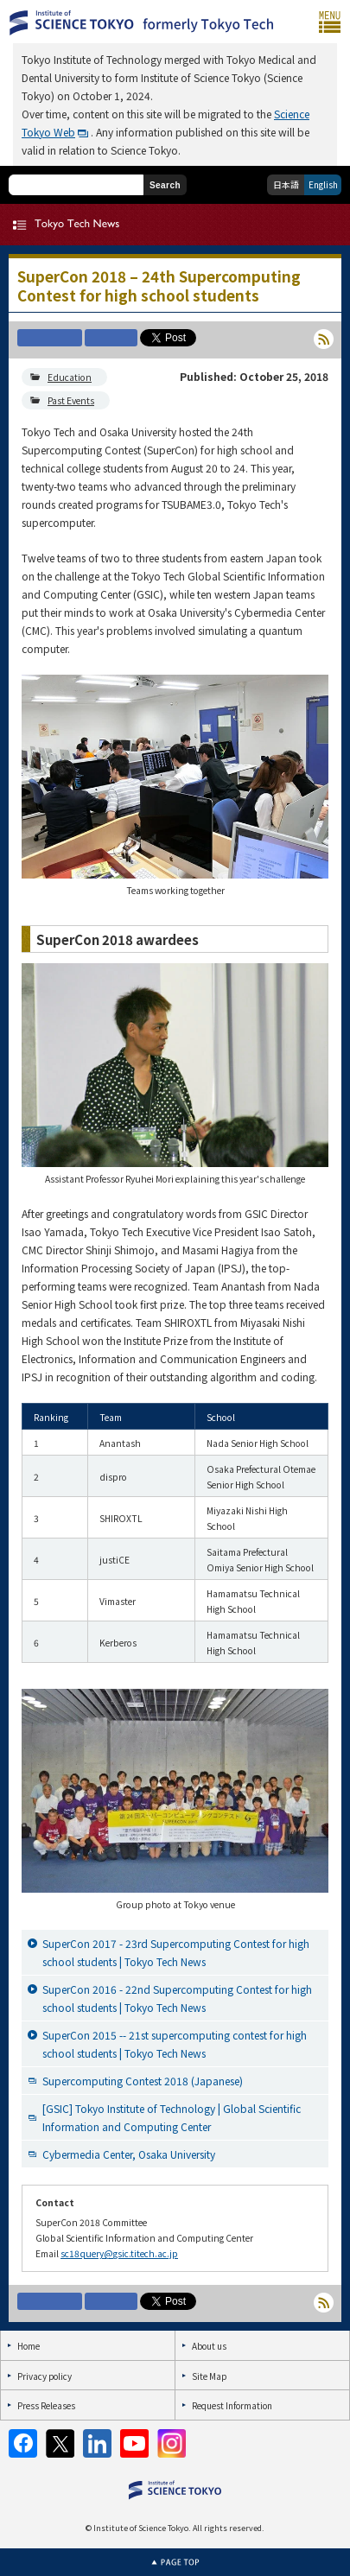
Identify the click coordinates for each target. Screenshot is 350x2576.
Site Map (209, 2376)
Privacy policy (44, 2376)
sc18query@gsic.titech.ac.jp (119, 2253)
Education (70, 377)
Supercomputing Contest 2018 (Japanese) (142, 2080)
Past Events (71, 400)
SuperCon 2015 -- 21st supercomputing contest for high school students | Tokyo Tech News (174, 2043)
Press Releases (46, 2405)
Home (28, 2345)
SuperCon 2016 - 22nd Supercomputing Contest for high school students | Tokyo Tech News (177, 1998)
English (323, 184)
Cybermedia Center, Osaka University (128, 2154)
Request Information (232, 2405)
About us (209, 2345)
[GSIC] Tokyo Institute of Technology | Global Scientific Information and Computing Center (171, 2117)
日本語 (286, 184)
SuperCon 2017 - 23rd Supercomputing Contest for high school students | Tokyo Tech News (175, 1952)
